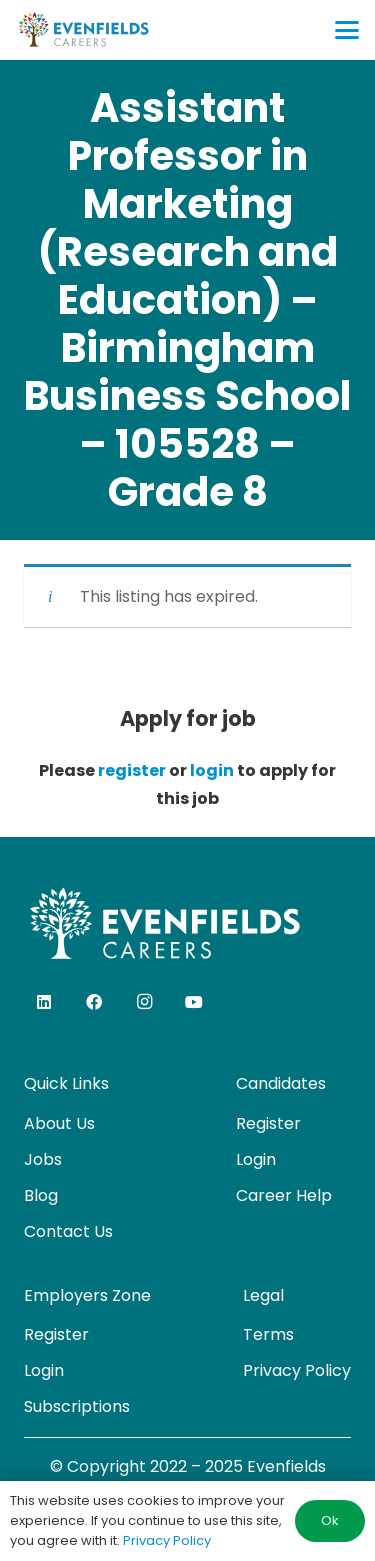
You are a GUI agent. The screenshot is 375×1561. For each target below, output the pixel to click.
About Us (59, 1123)
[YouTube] (194, 1002)
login (212, 770)
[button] (347, 30)
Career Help (284, 1195)
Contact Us (68, 1231)
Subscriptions (77, 1406)
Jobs (43, 1159)
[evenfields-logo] (83, 30)
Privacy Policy (297, 1370)
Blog (41, 1195)
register (132, 770)
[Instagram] (144, 1002)
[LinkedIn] (44, 1002)
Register (268, 1123)
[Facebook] (94, 1002)
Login (256, 1159)
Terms (268, 1334)
